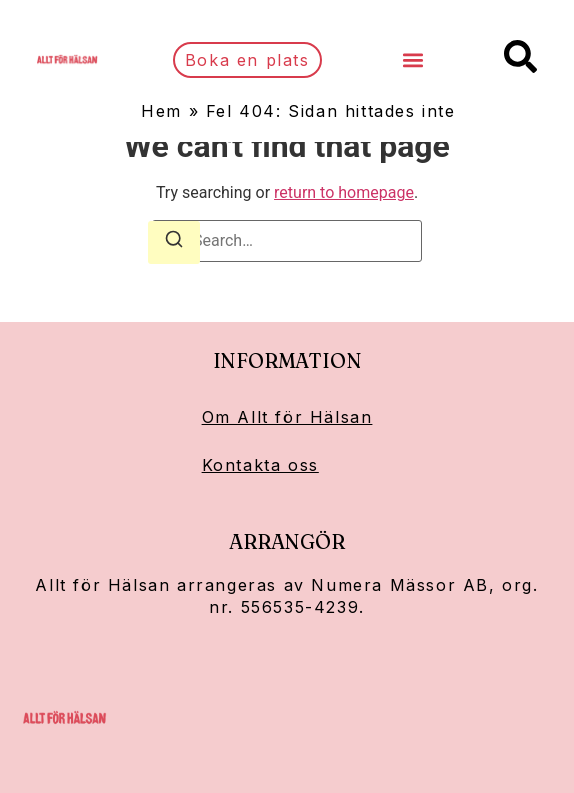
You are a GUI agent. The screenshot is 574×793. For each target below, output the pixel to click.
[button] (412, 60)
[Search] (174, 242)
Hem (161, 111)
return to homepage (344, 192)
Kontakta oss (260, 465)
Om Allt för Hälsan (287, 417)
